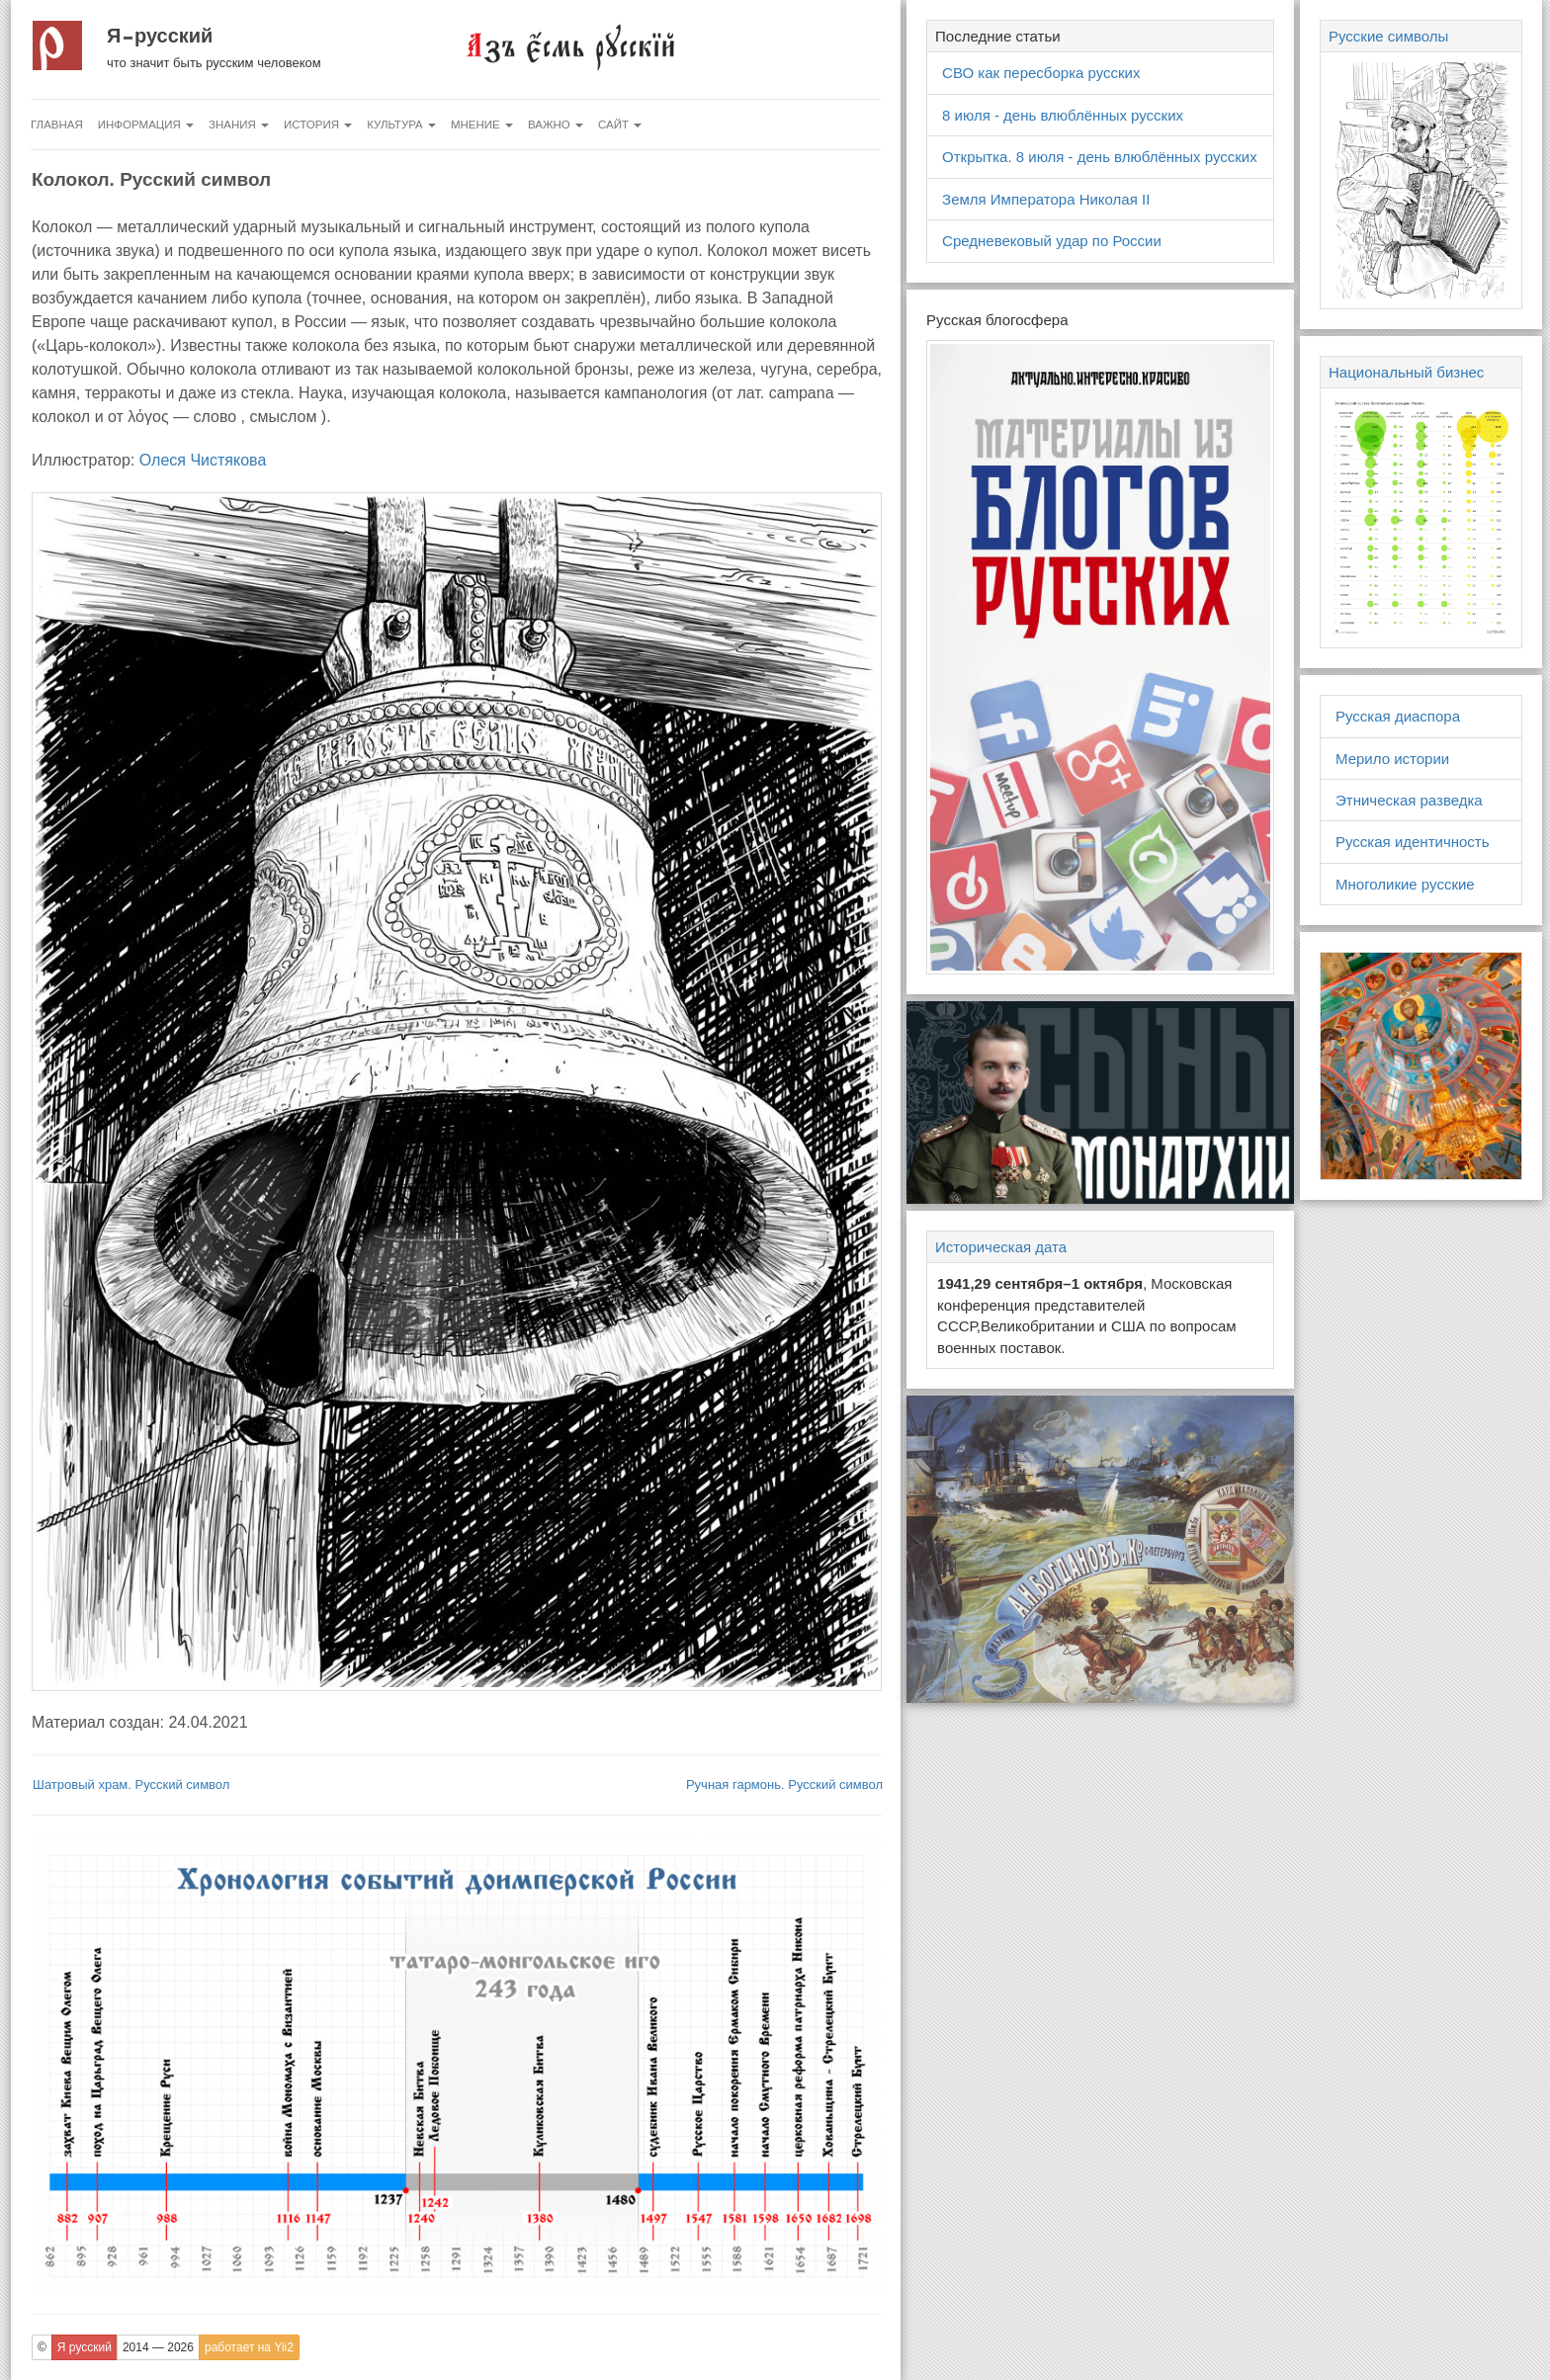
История (318, 124)
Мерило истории (1392, 758)
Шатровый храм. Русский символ (131, 1784)
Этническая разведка (1409, 800)
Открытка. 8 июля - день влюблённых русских (1099, 156)
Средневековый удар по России (1052, 240)
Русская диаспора (1397, 716)
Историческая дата (1001, 1246)
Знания (239, 124)
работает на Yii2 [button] (249, 2347)
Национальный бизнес (1406, 372)
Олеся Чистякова (203, 460)
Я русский (160, 35)
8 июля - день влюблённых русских (1062, 115)
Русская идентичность (1412, 841)
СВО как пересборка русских (1041, 72)
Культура (401, 124)
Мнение (482, 124)
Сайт (620, 124)
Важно (555, 124)
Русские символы (1388, 36)
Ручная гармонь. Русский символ (784, 1784)
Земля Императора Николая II (1046, 199)
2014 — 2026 (158, 2347)
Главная (57, 124)
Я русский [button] (84, 2347)
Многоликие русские (1405, 884)
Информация (146, 124)
